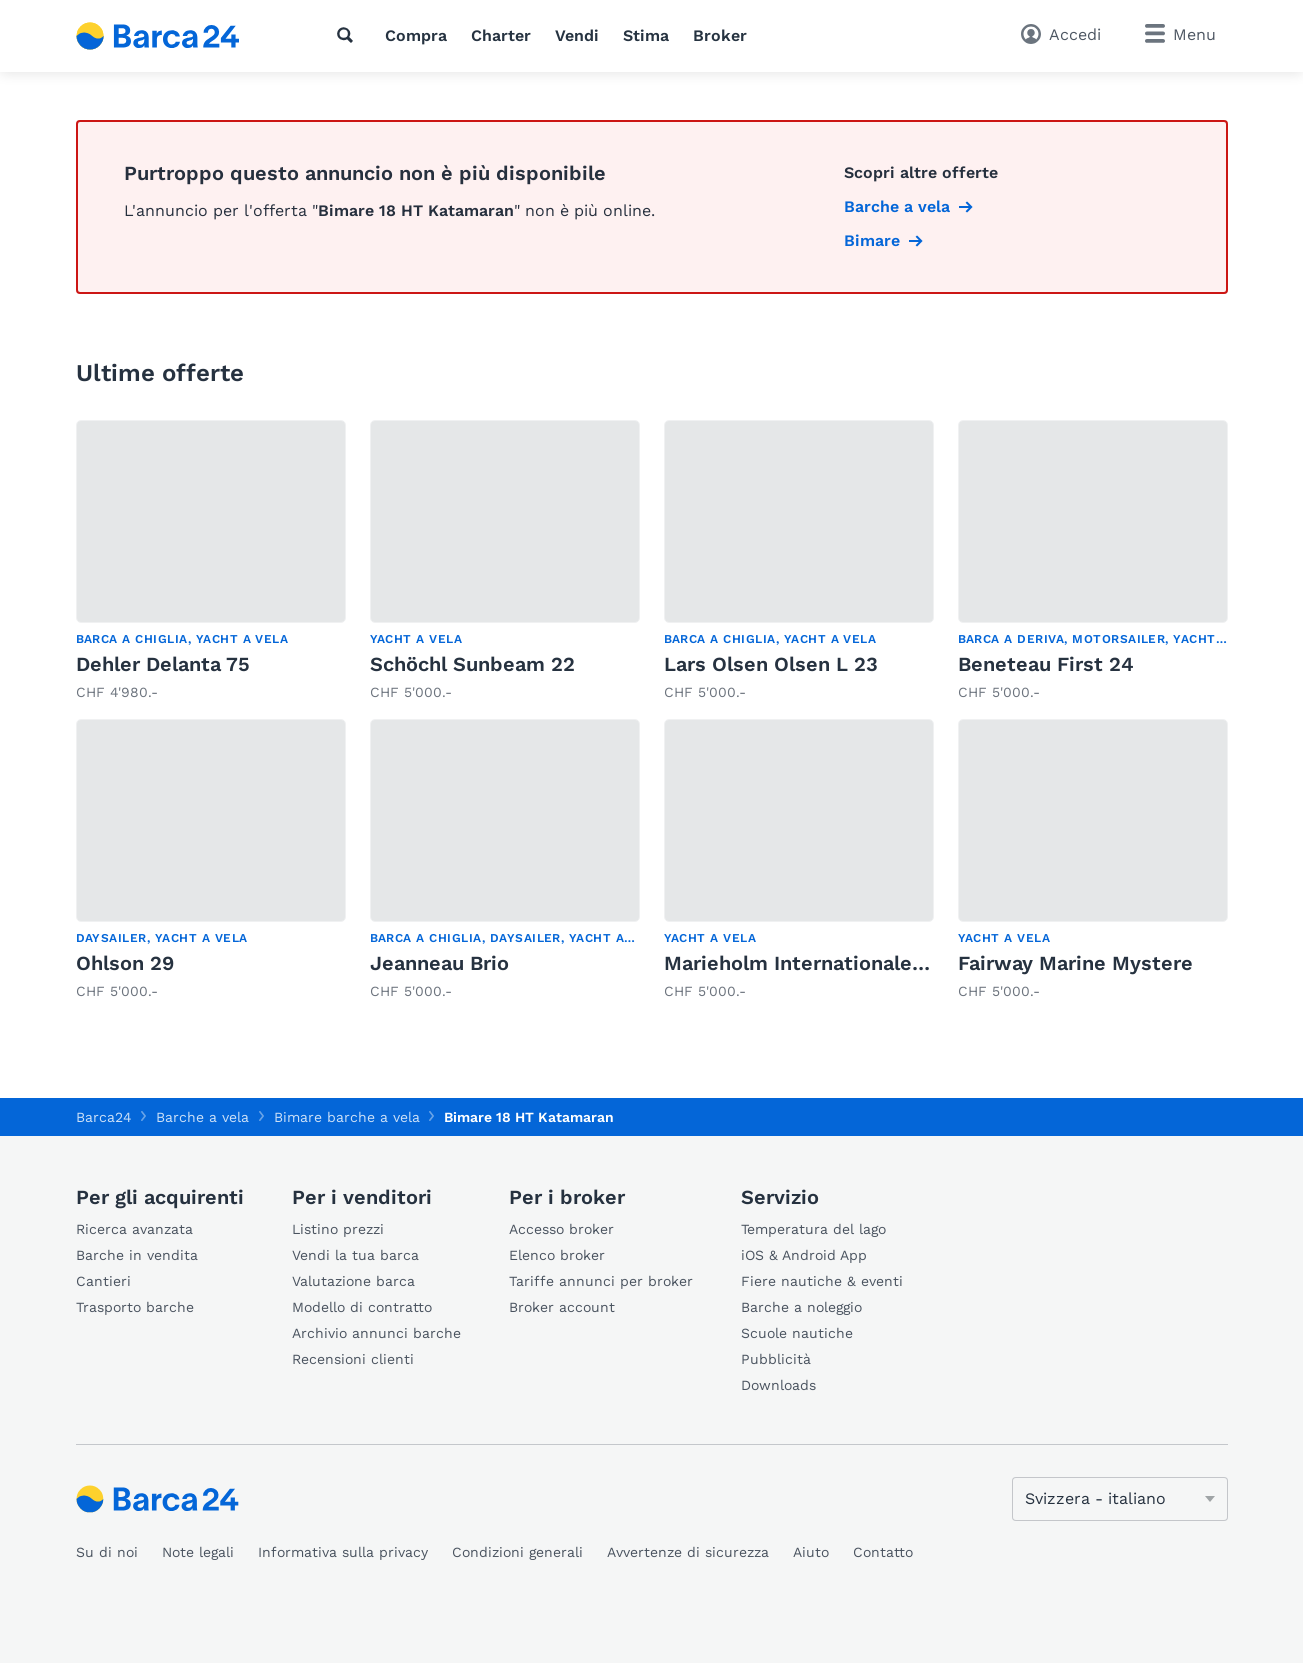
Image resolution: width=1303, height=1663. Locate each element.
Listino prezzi (338, 1229)
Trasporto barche (135, 1307)
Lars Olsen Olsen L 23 (771, 664)
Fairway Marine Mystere (1075, 963)
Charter (501, 35)
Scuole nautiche (797, 1333)
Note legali (198, 1552)
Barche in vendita (137, 1255)
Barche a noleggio (801, 1307)
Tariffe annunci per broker (601, 1281)
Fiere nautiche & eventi (822, 1281)
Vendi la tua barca (355, 1255)
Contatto (883, 1552)
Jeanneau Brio (439, 963)
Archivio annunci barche (376, 1333)
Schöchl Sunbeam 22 (472, 664)
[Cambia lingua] (1120, 1499)
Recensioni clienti (353, 1359)
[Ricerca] (349, 35)
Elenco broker (557, 1255)
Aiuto (811, 1552)
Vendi (577, 35)
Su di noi (107, 1552)
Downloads (778, 1385)
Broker (720, 35)
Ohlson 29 (125, 963)
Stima (646, 35)
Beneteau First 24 (1046, 664)
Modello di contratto (362, 1307)
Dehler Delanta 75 (163, 664)
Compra (416, 35)
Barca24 (104, 1117)
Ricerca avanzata (134, 1229)
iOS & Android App (804, 1255)
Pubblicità (776, 1359)
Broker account (562, 1307)
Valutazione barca (353, 1281)
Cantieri (103, 1281)
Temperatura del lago (813, 1229)
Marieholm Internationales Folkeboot (846, 963)
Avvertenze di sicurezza (688, 1552)
